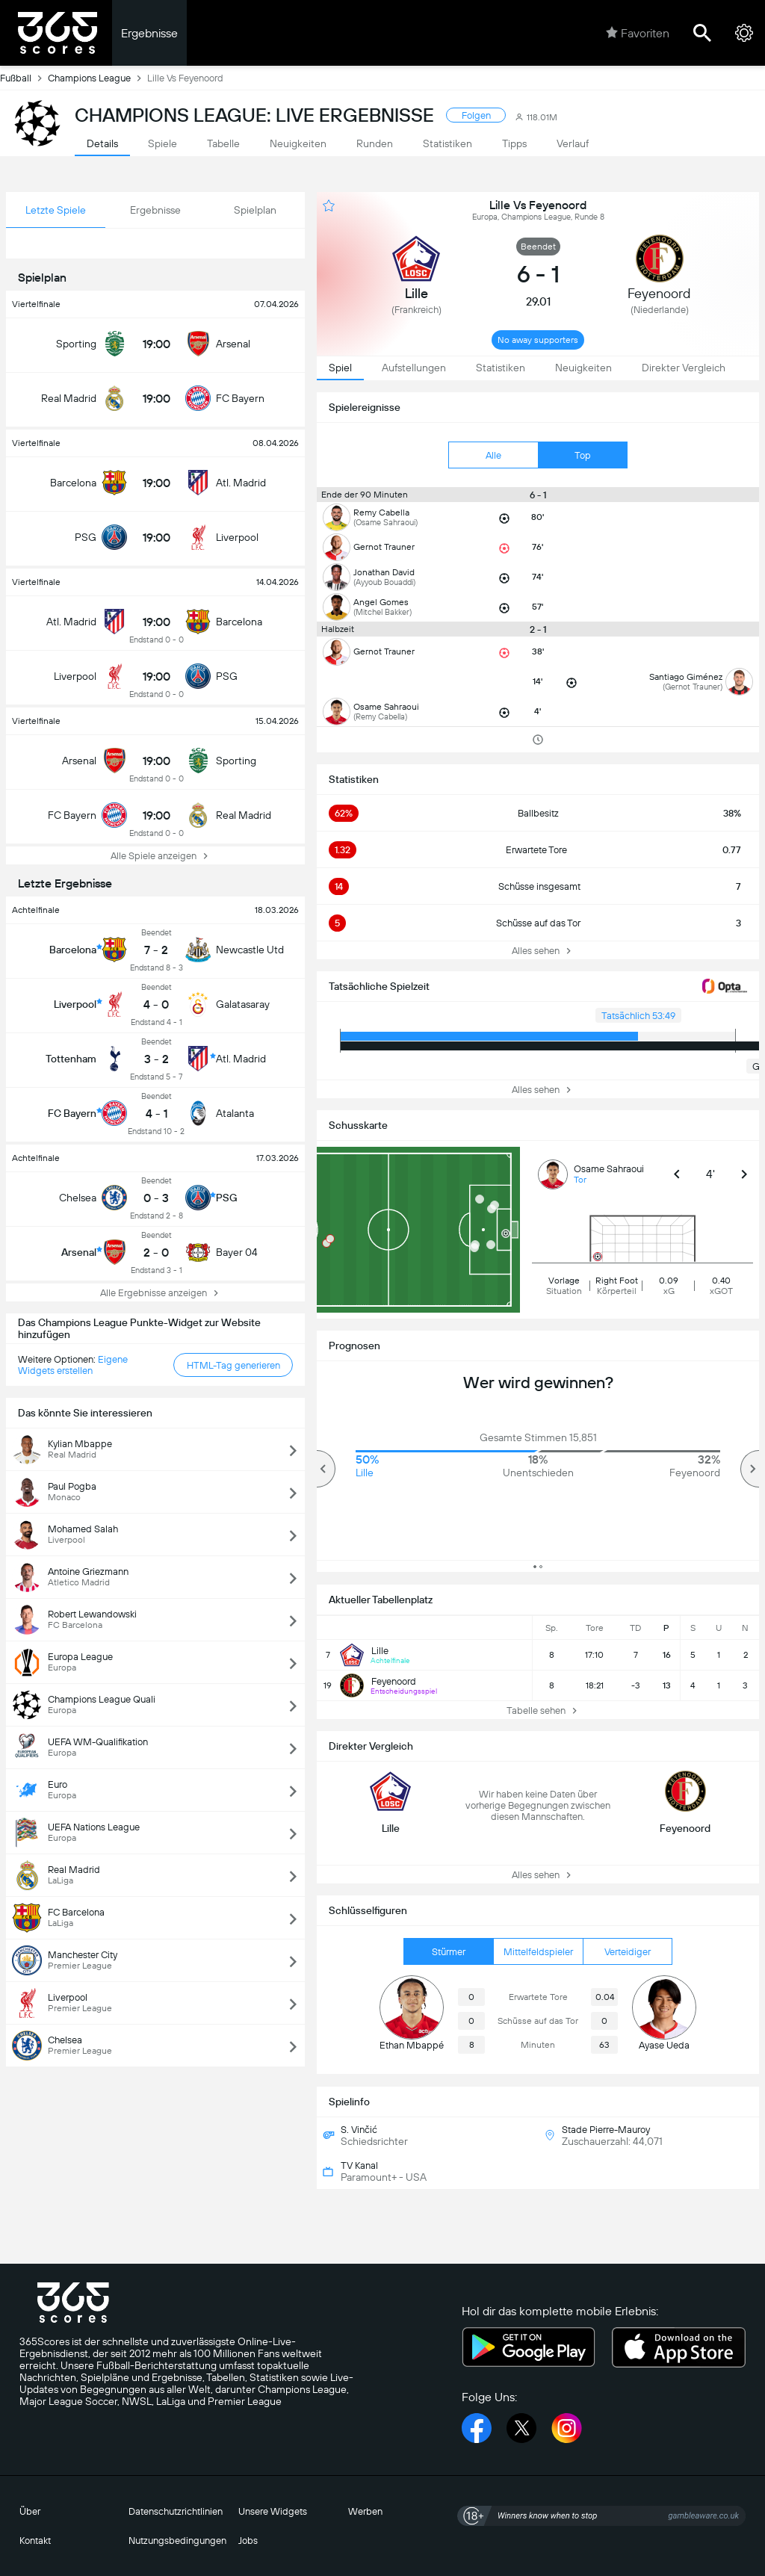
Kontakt (35, 2540)
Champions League (97, 78)
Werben (365, 2511)
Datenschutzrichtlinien (175, 2511)
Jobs (248, 2540)
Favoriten (637, 33)
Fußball (24, 78)
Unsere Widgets (272, 2511)
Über (29, 2511)
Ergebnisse (149, 33)
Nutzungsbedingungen (177, 2540)
